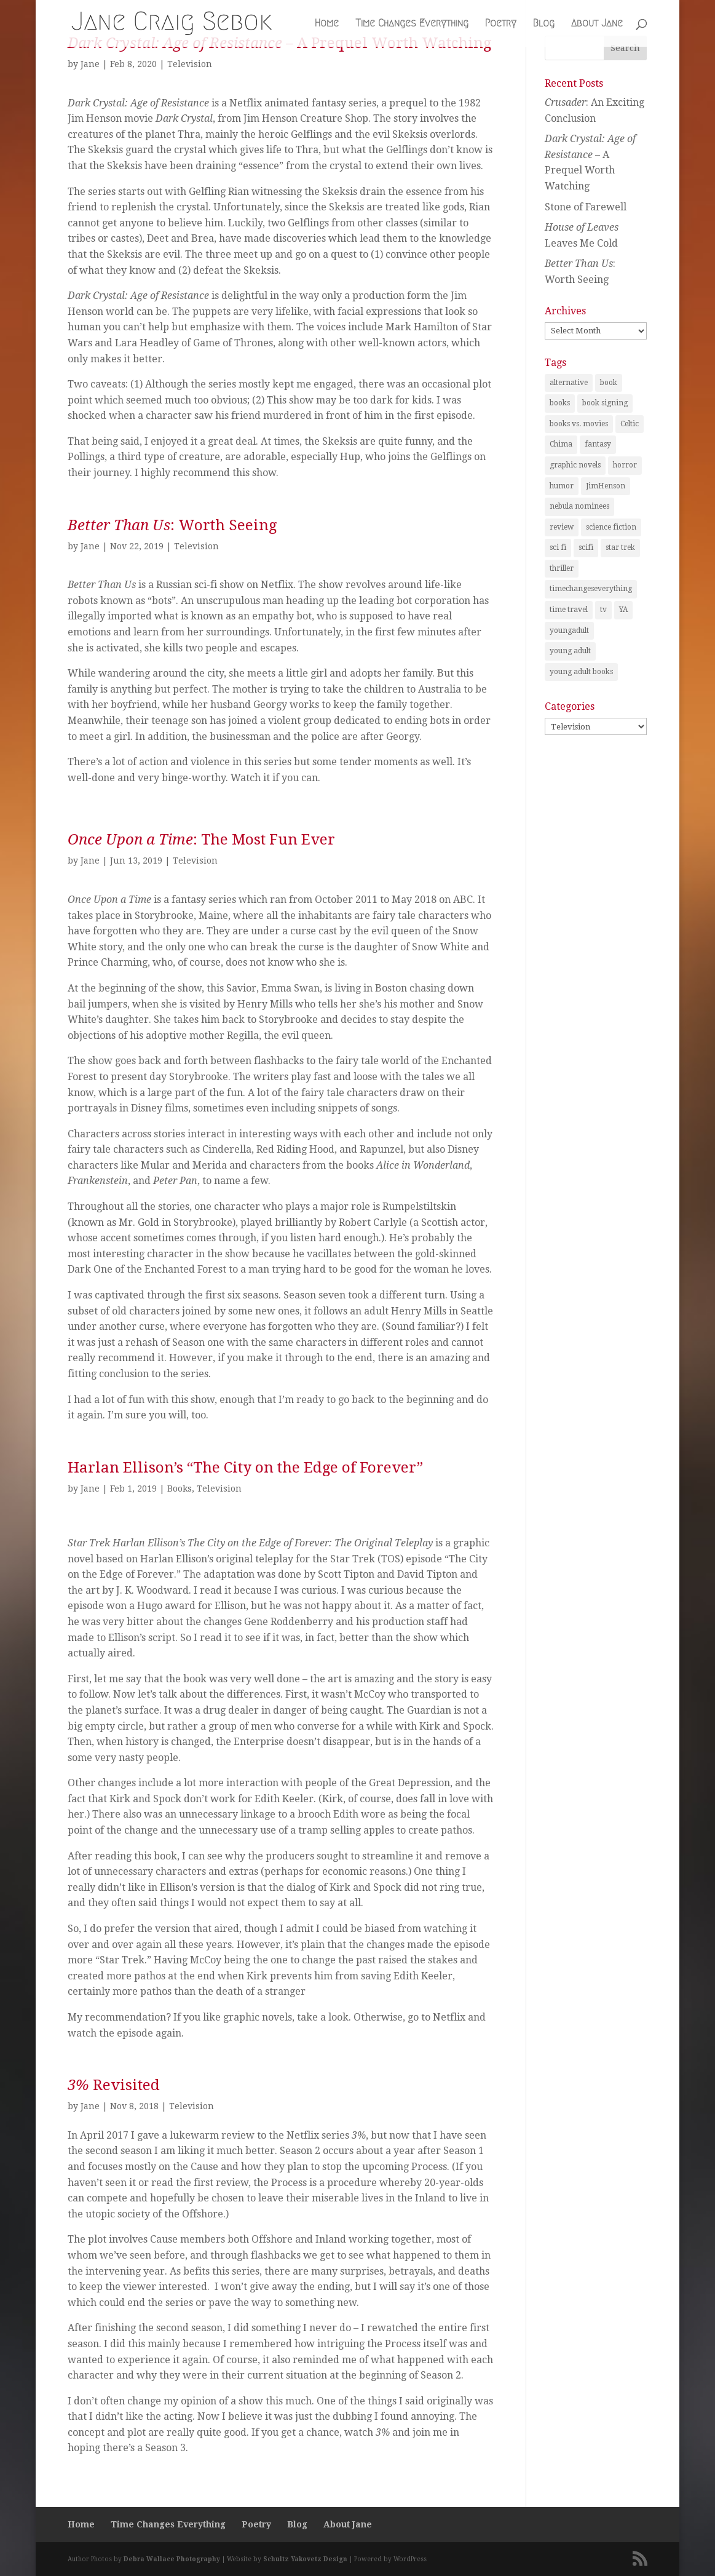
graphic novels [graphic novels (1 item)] (575, 465)
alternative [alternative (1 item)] (569, 382)
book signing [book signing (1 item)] (605, 403)
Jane (90, 64)
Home (327, 23)
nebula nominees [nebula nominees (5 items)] (579, 506)
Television (189, 64)
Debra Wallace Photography (172, 2559)
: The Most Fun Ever (201, 839)
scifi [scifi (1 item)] (586, 547)
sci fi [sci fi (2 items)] (558, 547)
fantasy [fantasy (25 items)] (598, 444)
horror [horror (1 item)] (625, 465)
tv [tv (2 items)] (603, 609)
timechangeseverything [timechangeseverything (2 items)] (591, 588)
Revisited (114, 2085)
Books (179, 1488)
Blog (544, 23)
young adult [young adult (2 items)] (570, 650)
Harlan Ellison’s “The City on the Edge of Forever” (245, 1467)
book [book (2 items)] (608, 382)
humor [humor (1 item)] (562, 486)
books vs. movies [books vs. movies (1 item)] (579, 423)
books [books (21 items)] (560, 403)
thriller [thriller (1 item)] (562, 568)
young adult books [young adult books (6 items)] (581, 671)
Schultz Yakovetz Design (305, 2559)
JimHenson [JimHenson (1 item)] (605, 486)
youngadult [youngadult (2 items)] (569, 630)
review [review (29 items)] (562, 527)
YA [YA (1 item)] (623, 609)
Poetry (500, 23)
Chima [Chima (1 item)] (561, 444)
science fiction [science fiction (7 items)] (611, 527)
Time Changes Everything (411, 23)
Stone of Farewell (585, 207)
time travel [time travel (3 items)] (569, 609)
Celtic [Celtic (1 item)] (629, 423)
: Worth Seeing (172, 525)
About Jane (597, 23)
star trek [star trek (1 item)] (620, 547)
